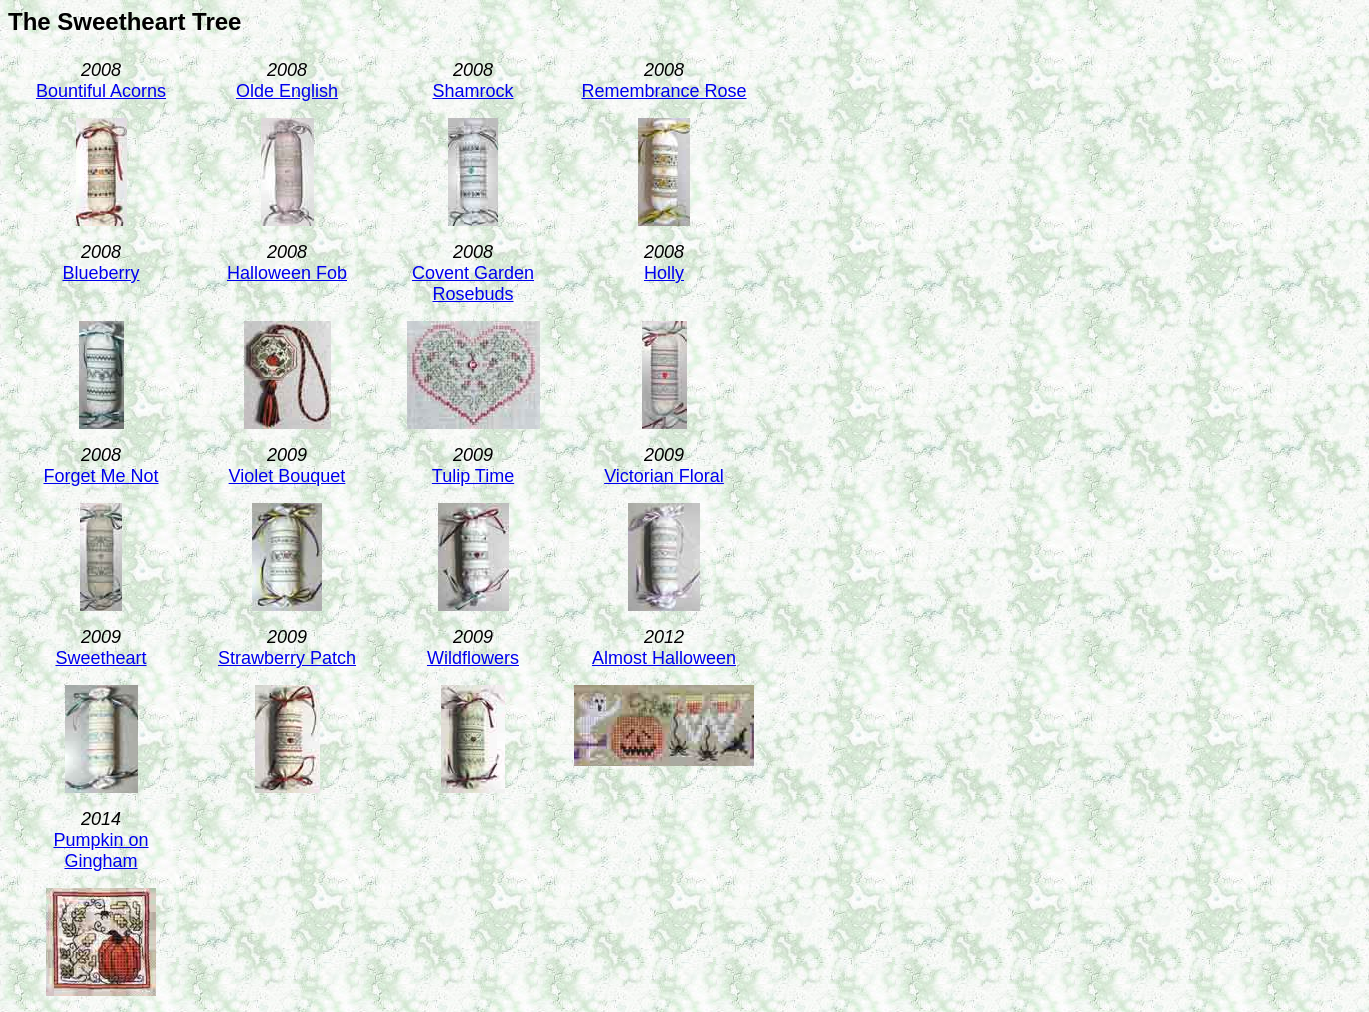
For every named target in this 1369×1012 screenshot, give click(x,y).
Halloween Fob (287, 273)
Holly (664, 273)
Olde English (287, 91)
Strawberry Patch (287, 658)
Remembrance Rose (663, 91)
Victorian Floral (664, 476)
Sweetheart (100, 658)
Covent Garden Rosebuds (473, 283)
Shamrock (472, 91)
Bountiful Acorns (101, 91)
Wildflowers (473, 658)
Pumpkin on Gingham (100, 850)
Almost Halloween (664, 658)
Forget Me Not (100, 476)
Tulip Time (473, 476)
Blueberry (100, 273)
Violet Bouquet (287, 476)
